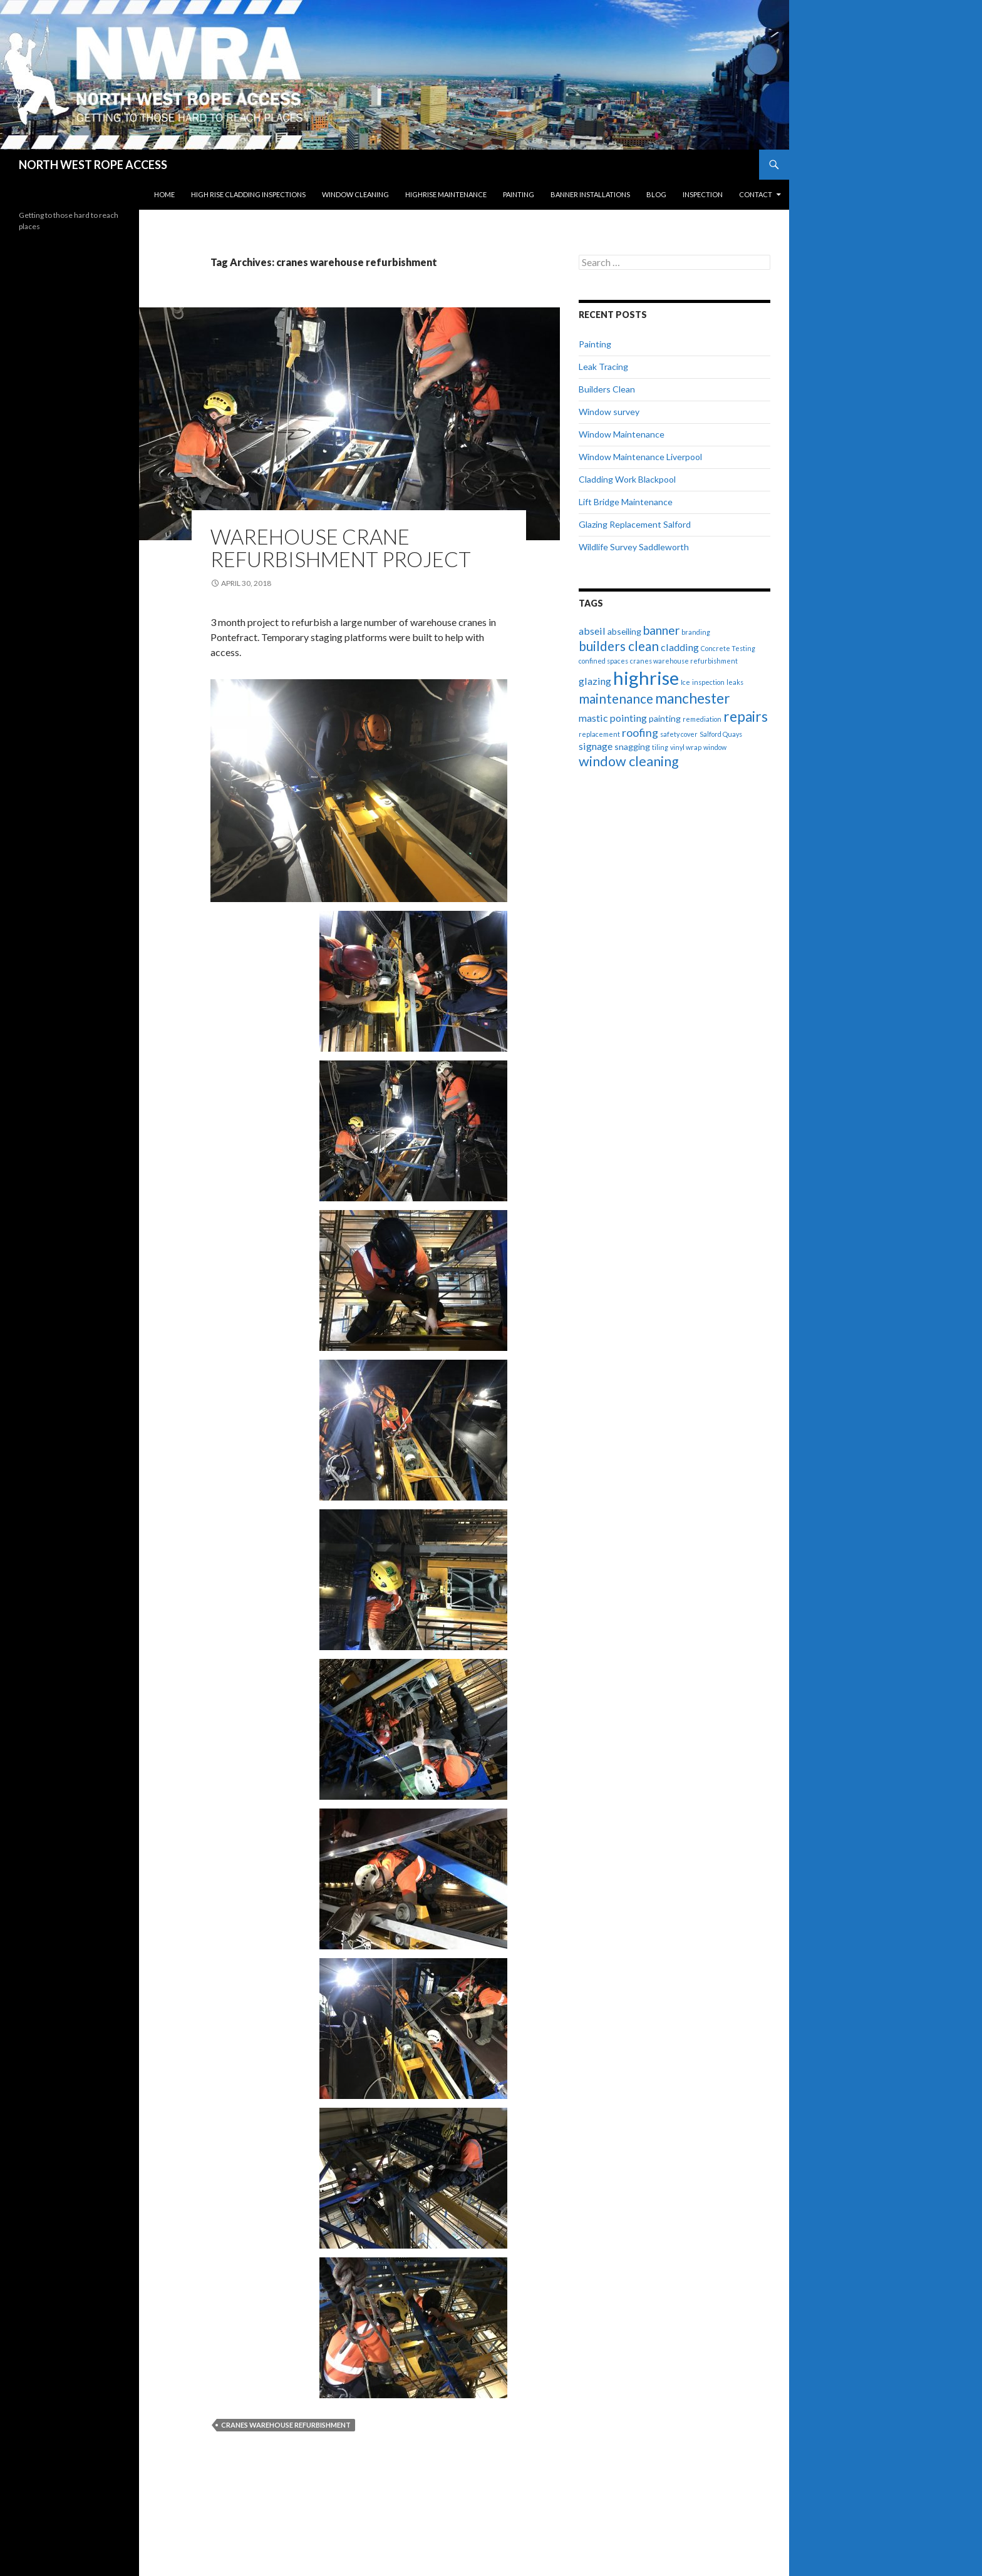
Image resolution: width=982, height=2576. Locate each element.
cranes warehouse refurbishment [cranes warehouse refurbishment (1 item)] (684, 661)
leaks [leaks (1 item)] (734, 682)
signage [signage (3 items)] (595, 746)
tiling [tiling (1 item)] (660, 747)
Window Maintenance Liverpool (640, 456)
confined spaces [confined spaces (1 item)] (603, 661)
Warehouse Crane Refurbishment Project (340, 548)
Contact (755, 194)
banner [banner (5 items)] (661, 630)
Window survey (609, 411)
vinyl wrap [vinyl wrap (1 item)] (685, 747)
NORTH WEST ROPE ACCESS (93, 165)
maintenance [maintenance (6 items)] (616, 698)
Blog (656, 194)
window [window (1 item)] (714, 747)
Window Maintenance (621, 434)
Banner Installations (590, 194)
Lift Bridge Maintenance (626, 501)
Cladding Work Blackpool (627, 479)
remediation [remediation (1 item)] (702, 719)
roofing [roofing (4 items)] (640, 732)
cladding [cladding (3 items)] (680, 647)
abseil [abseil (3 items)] (592, 631)
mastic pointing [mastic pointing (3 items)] (613, 718)
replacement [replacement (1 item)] (599, 734)
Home (164, 194)
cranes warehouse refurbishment (286, 2425)
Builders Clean (607, 389)
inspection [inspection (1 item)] (708, 682)
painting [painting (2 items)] (665, 718)
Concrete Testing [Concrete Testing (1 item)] (728, 648)
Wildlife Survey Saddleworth (634, 546)
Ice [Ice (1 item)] (685, 682)
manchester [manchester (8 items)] (692, 698)
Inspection (703, 194)
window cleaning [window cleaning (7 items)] (629, 761)
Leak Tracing (603, 366)
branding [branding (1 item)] (695, 632)
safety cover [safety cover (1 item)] (679, 734)
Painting (518, 194)
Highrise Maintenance (446, 194)
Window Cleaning (355, 194)
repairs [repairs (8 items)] (745, 716)
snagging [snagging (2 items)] (632, 746)
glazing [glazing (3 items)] (595, 681)
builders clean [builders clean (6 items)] (619, 646)
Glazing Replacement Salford (635, 524)
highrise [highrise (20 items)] (646, 678)
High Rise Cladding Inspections (248, 194)
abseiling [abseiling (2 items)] (624, 631)
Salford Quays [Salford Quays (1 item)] (721, 734)
